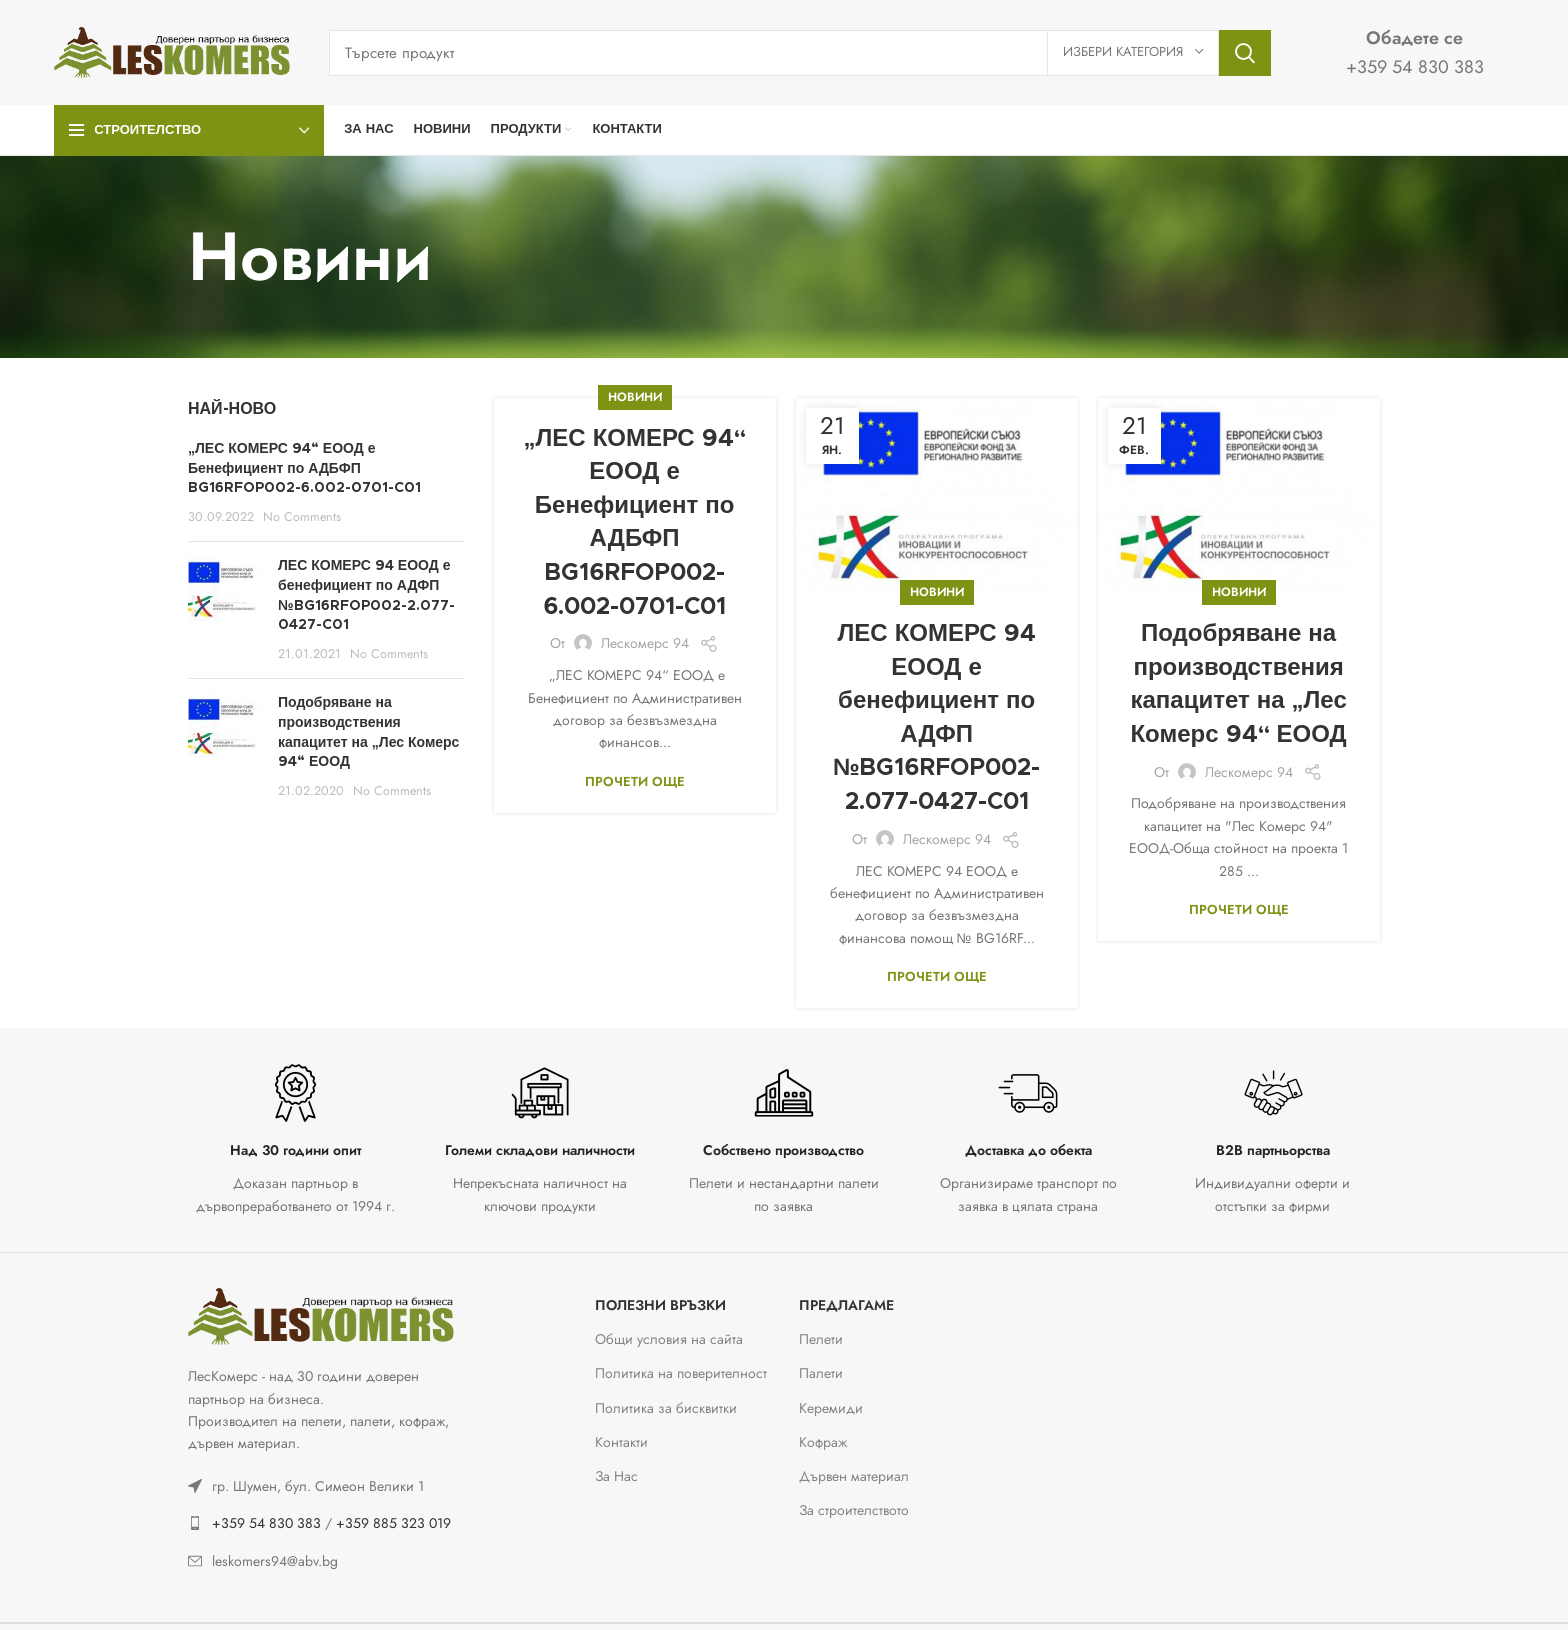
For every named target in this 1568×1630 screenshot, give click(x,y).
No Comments (302, 517)
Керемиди (831, 1408)
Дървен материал (854, 1476)
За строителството (854, 1510)
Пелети (821, 1339)
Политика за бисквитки (666, 1408)
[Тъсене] (800, 53)
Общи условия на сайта (669, 1339)
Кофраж (823, 1442)
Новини (635, 397)
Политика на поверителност (681, 1373)
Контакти (621, 1442)
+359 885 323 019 (393, 1523)
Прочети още (635, 781)
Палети (821, 1373)
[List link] (326, 1486)
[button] (40, 1590)
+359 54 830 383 (266, 1523)
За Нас (616, 1476)
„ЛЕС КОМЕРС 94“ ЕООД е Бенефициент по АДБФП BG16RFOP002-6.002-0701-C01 (304, 468)
